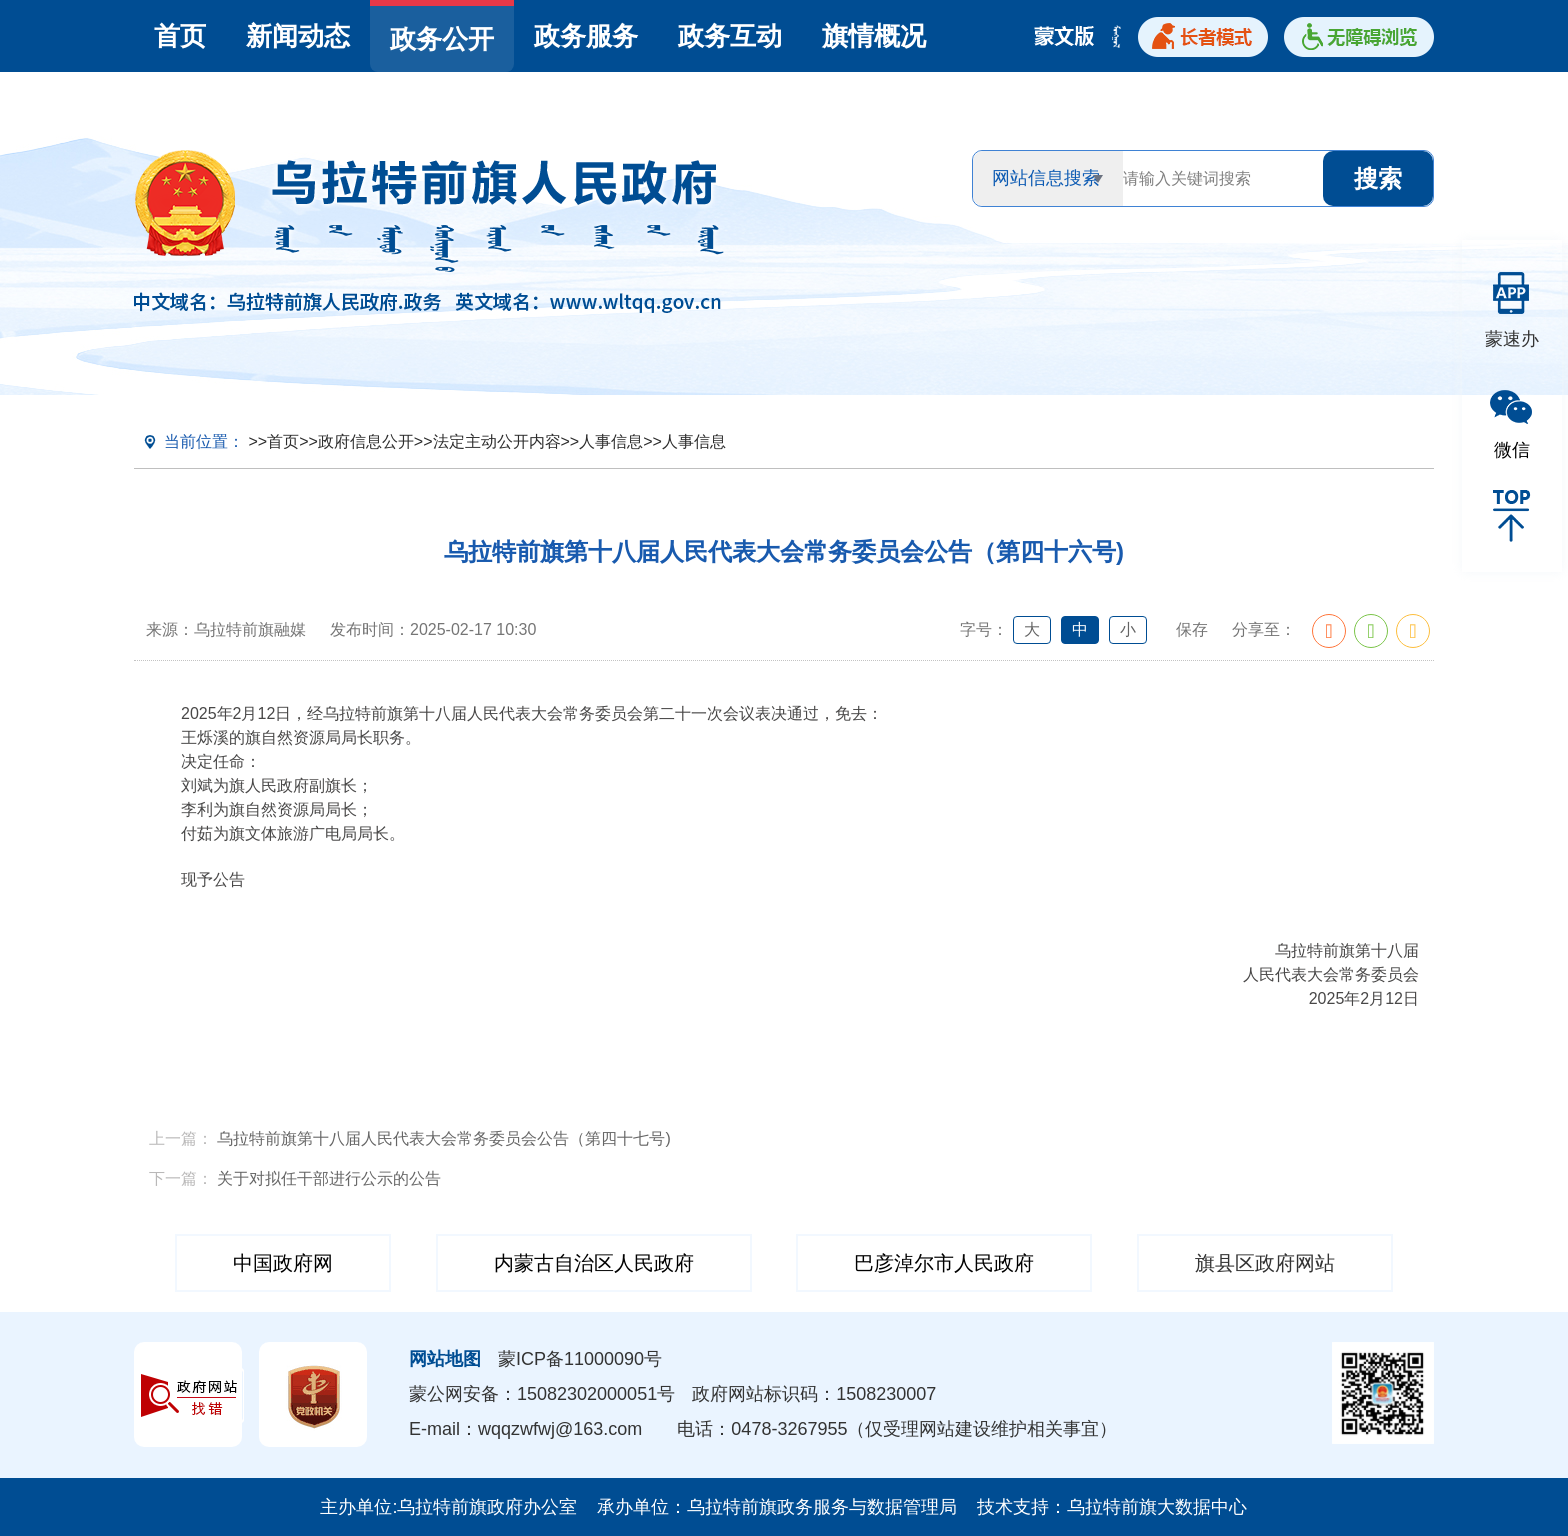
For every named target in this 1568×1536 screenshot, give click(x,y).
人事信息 (611, 441)
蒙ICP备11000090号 (580, 1359)
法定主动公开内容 (497, 441)
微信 (1512, 450)
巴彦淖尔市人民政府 (944, 1263)
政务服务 (586, 36)
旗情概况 (874, 36)
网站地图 (445, 1359)
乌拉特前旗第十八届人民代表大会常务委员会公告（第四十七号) (443, 1138)
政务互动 (730, 36)
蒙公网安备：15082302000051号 (542, 1394)
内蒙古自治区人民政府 (594, 1263)
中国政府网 (283, 1263)
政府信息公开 (366, 441)
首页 (180, 36)
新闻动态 (298, 36)
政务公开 (442, 39)
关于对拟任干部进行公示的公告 (329, 1178)
